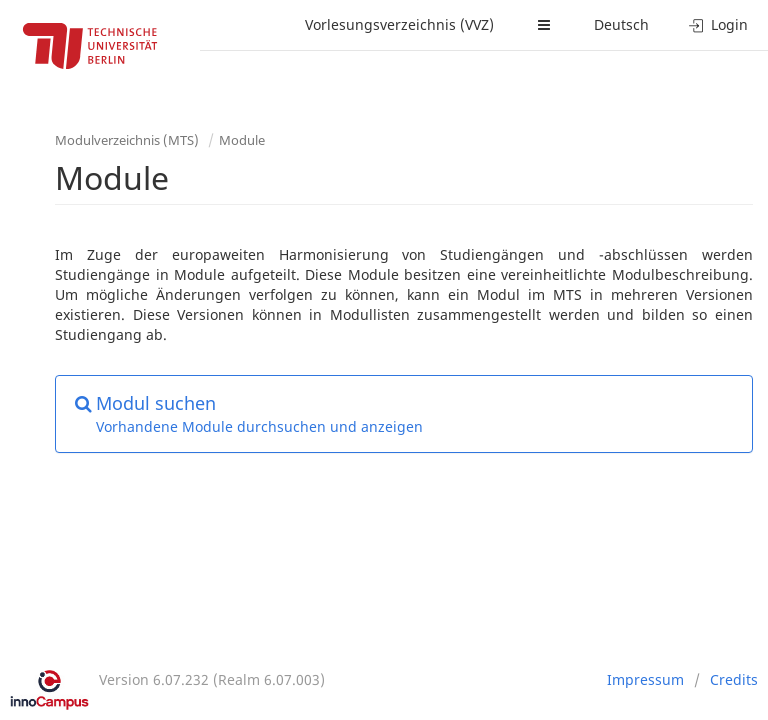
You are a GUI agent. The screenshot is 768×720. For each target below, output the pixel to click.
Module (242, 140)
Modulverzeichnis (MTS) (127, 140)
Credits (734, 679)
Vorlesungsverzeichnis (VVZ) (399, 24)
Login (718, 24)
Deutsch (621, 24)
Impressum (645, 679)
